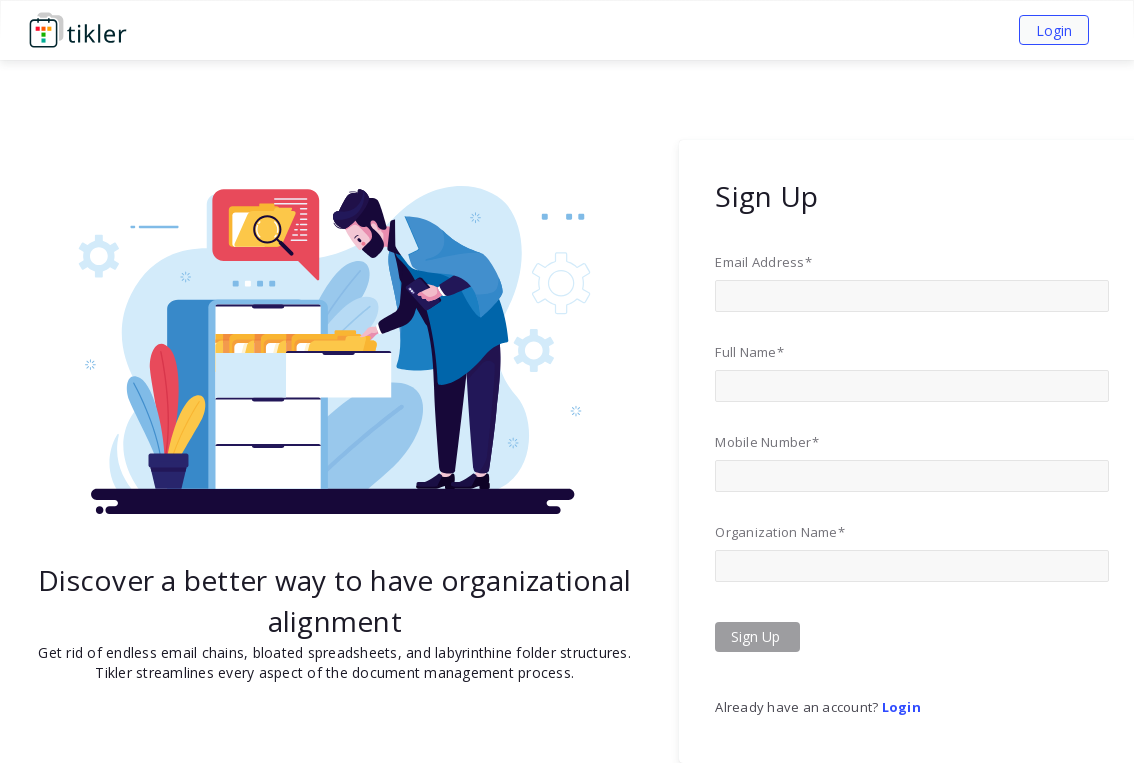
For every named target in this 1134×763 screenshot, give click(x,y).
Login (1054, 30)
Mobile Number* (767, 442)
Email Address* (763, 262)
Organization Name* (780, 532)
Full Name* (749, 352)
